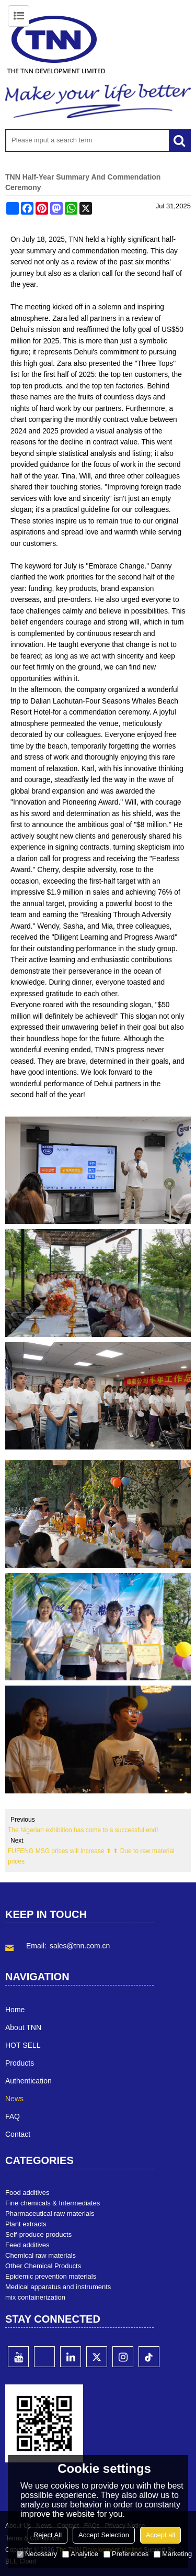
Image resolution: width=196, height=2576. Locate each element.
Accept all (160, 2535)
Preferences (125, 2554)
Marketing (173, 2554)
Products (19, 2063)
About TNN (23, 2027)
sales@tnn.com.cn (80, 1946)
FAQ (12, 2116)
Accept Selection (103, 2535)
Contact (17, 2134)
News (14, 2098)
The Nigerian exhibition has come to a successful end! (83, 1830)
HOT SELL (22, 2045)
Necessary (37, 2554)
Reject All (47, 2535)
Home (15, 2009)
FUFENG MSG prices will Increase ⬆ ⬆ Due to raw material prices (91, 1856)
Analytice (80, 2554)
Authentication (28, 2081)
